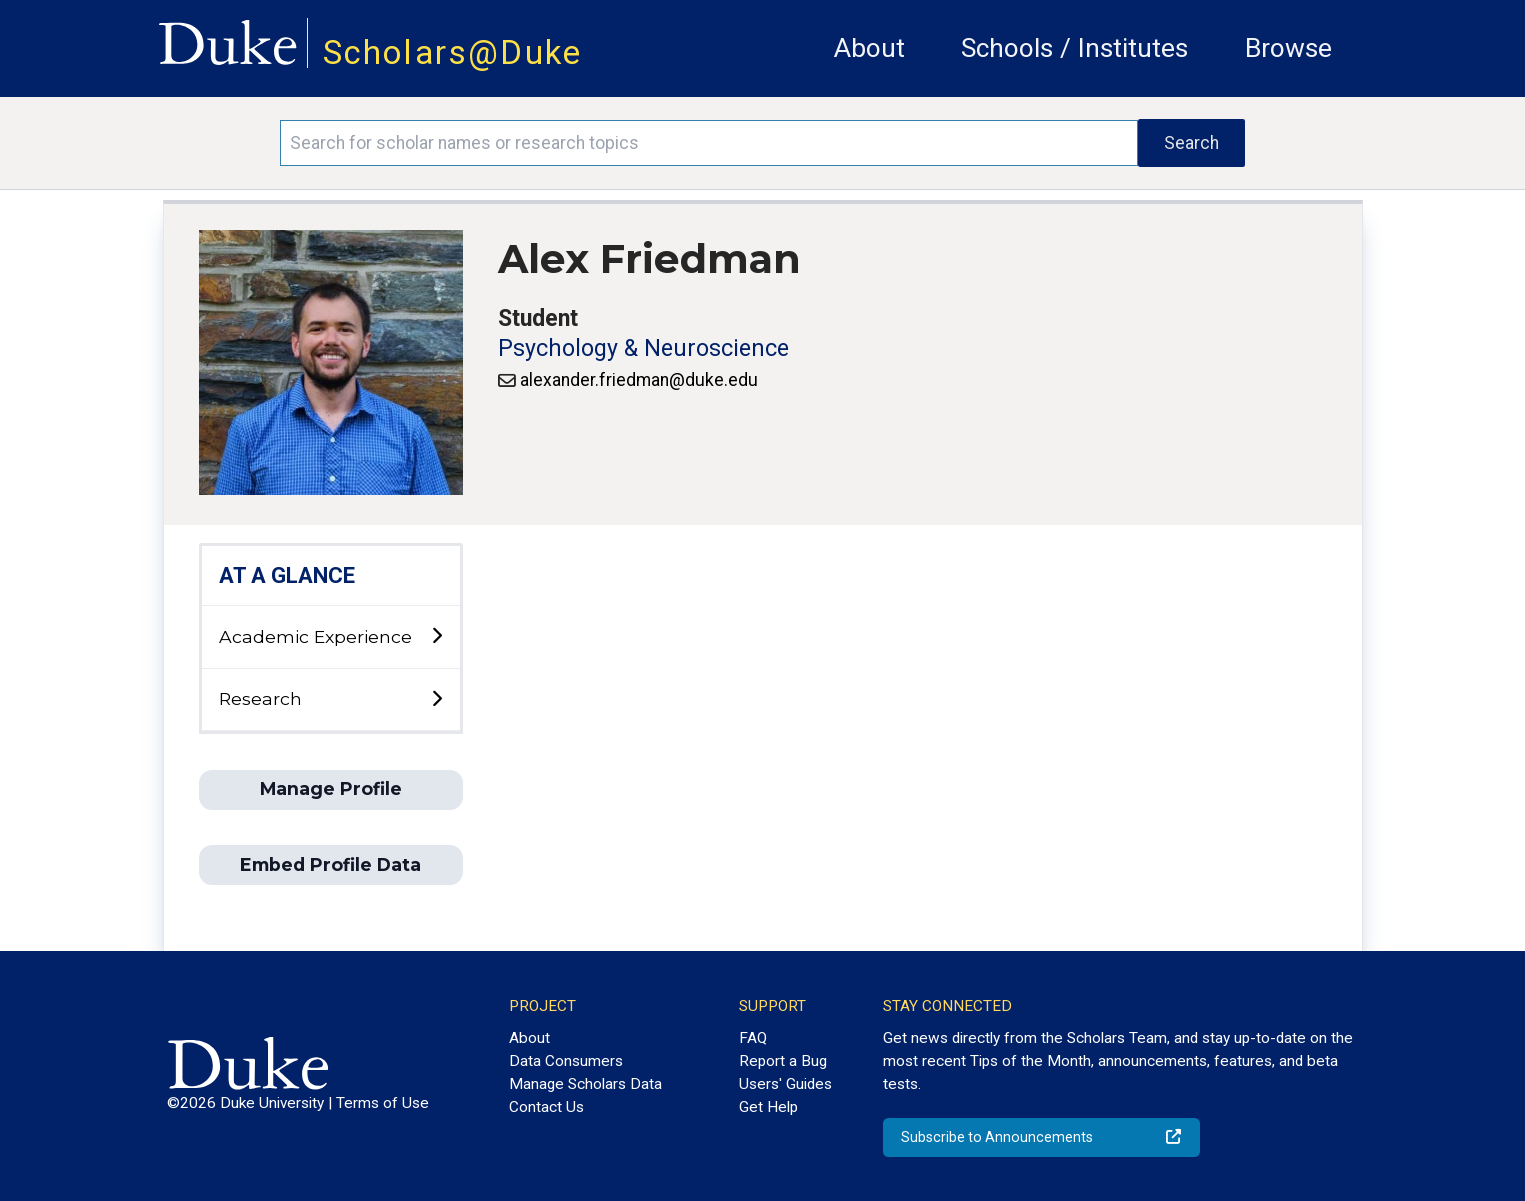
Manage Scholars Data (585, 1084)
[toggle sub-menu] (436, 636)
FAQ (753, 1038)
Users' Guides (785, 1084)
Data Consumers (566, 1061)
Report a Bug (783, 1061)
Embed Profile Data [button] (330, 864)
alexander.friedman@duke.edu (639, 380)
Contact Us (546, 1107)
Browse (1288, 48)
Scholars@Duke (453, 52)
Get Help (768, 1107)
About (869, 48)
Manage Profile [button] (331, 788)
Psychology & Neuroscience (643, 348)
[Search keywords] (709, 143)
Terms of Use (382, 1103)
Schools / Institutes (1074, 48)
